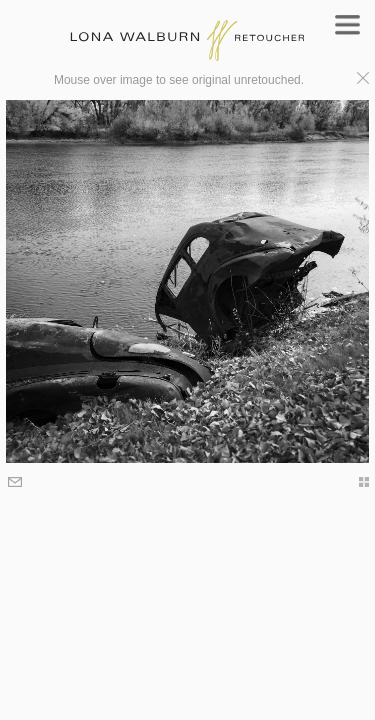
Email (16, 483)
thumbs (354, 482)
